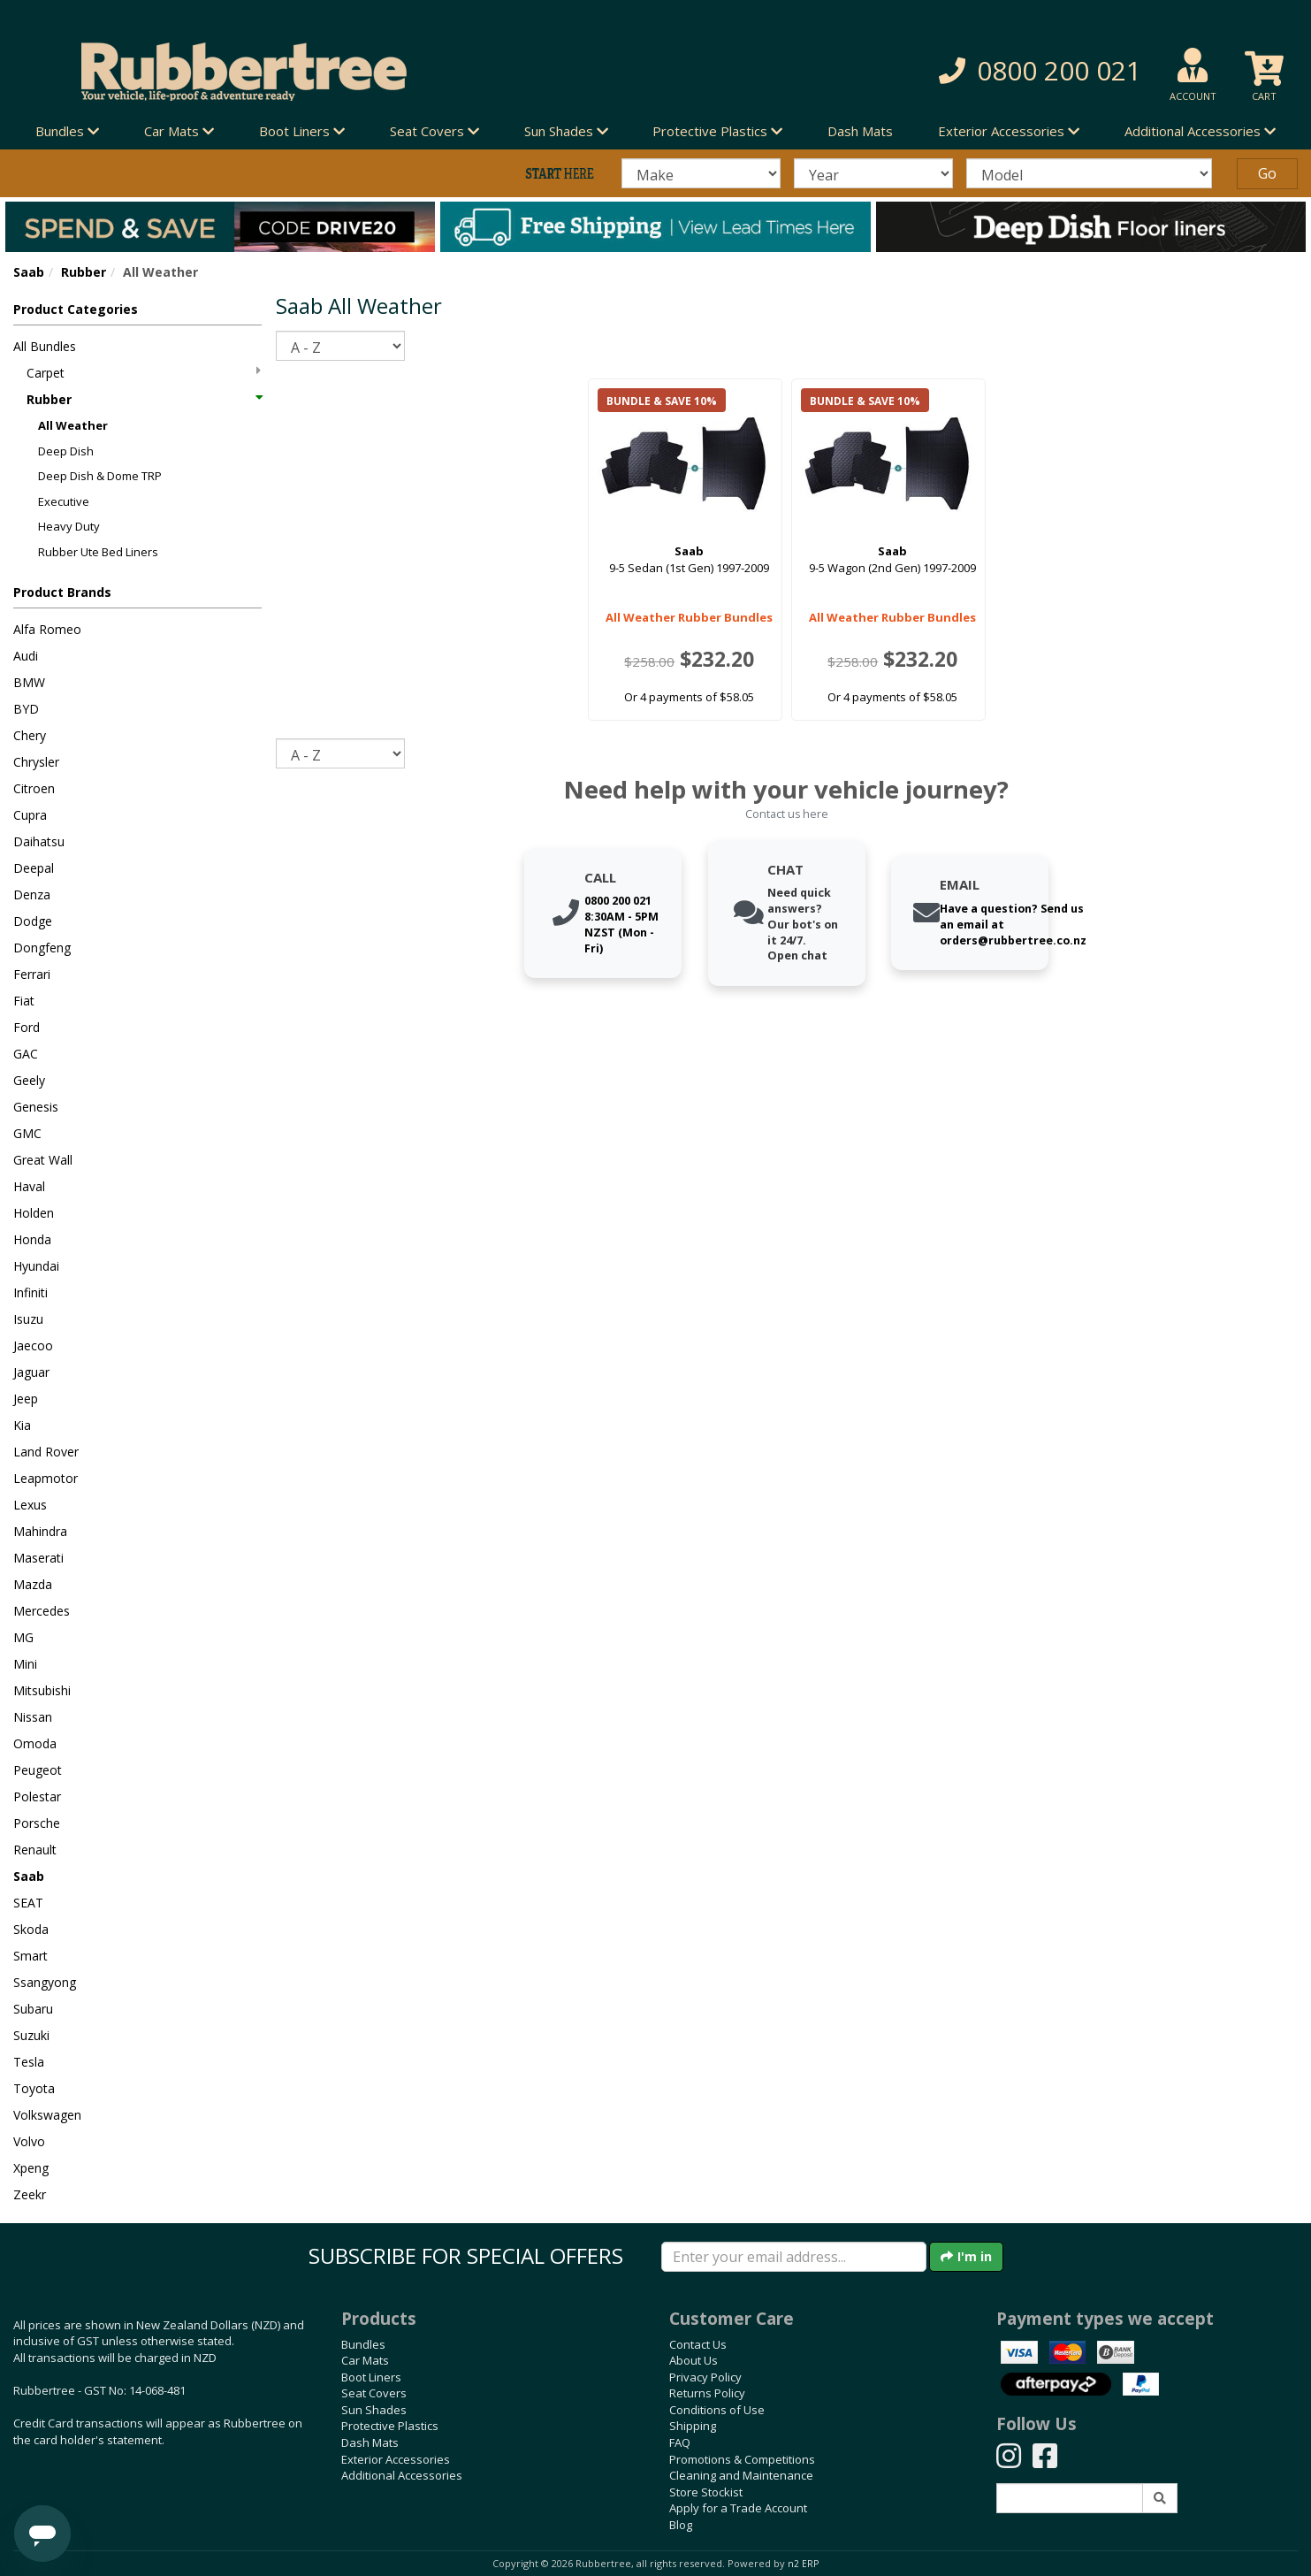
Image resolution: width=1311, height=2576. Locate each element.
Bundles (363, 2344)
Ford (26, 1027)
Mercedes (41, 1610)
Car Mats (365, 2360)
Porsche (36, 1823)
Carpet (144, 372)
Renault (35, 1849)
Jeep (25, 1398)
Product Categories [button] (75, 309)
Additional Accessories (401, 2475)
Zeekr (29, 2194)
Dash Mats (860, 131)
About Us (693, 2360)
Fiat (23, 1000)
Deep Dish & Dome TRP (100, 476)
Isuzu (28, 1319)
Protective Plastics (389, 2426)
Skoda (31, 1929)
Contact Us (698, 2344)
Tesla (28, 2061)
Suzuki (31, 2035)
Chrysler (36, 761)
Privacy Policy (705, 2377)
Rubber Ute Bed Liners (98, 552)
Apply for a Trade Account (738, 2508)
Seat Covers (374, 2393)
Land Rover (46, 1451)
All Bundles (44, 346)
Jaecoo (33, 1345)
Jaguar (31, 1372)
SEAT (28, 1902)
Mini (25, 1663)
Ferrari (31, 974)
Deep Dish (66, 451)
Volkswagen (47, 2114)
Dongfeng (42, 947)
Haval (29, 1186)
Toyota (34, 2088)
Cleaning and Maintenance (741, 2475)
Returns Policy (707, 2393)
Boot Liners (371, 2377)
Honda (32, 1239)
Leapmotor (45, 1478)
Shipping (692, 2426)
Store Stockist (706, 2492)
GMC (27, 1133)
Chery (29, 735)
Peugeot (37, 1770)
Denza (31, 894)
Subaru (33, 2008)
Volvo (29, 2141)
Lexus (30, 1504)
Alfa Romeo (47, 629)
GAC (25, 1053)
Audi (25, 655)
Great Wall (42, 1159)
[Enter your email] (793, 2257)
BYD (26, 708)
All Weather (73, 425)
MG (23, 1637)
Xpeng (31, 2167)
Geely (29, 1080)
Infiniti (30, 1292)
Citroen (34, 788)
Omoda (35, 1743)
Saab (28, 272)
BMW (29, 682)
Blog (680, 2525)
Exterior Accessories (395, 2459)
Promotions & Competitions (742, 2459)
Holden (33, 1212)
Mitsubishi (42, 1690)
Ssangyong (44, 1982)
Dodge (32, 921)
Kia (22, 1425)
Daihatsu (39, 841)
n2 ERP (803, 2563)
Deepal (33, 868)
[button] (939, 71)
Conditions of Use (717, 2410)
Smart (30, 1955)
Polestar (37, 1796)
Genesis (35, 1106)
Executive (63, 501)
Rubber (83, 272)
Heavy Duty (69, 526)
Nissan (32, 1716)
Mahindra (40, 1531)
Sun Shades (374, 2410)
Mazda (32, 1584)
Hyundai (36, 1265)
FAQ (679, 2442)
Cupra (30, 814)
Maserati (38, 1557)
